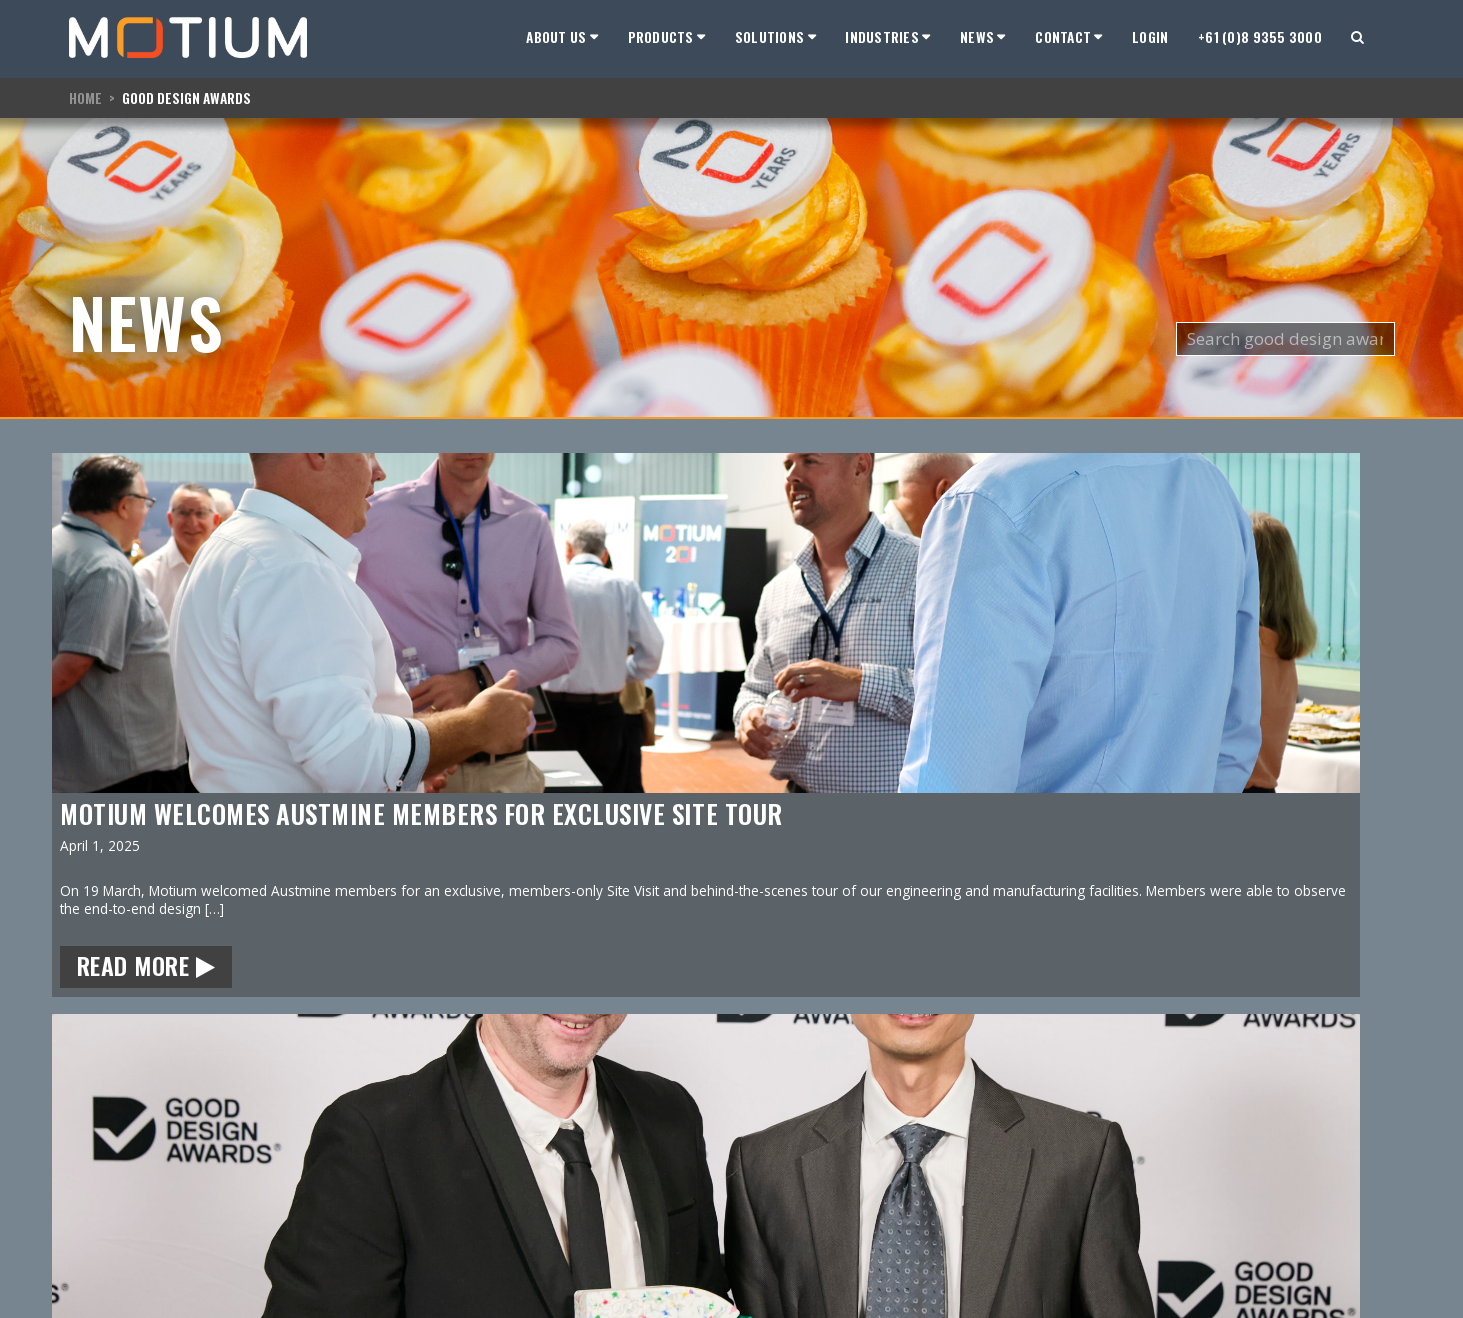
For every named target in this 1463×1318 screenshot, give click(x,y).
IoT (414, 1263)
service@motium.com (292, 1221)
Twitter (244, 1267)
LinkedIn (247, 1244)
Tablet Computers (461, 1175)
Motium (96, 1150)
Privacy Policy (1310, 1163)
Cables (425, 1241)
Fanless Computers (465, 1219)
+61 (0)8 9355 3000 (1260, 37)
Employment (109, 1219)
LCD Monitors (447, 1197)
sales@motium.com (286, 1175)
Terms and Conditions (1328, 1180)
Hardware (100, 1197)
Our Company (114, 1175)
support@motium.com (294, 1198)
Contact (93, 1241)
